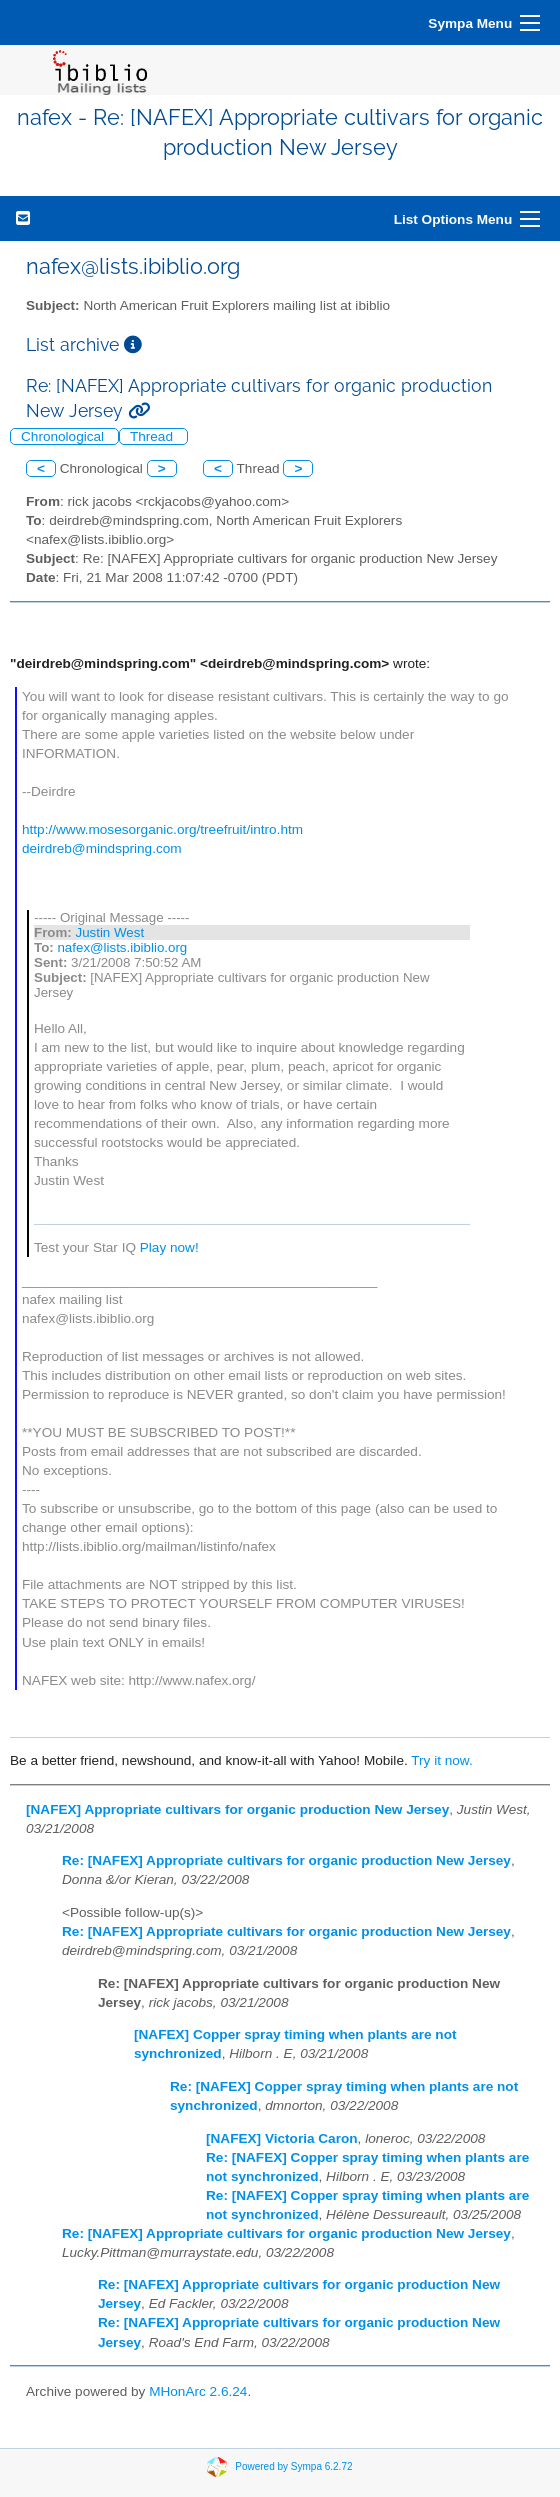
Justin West (109, 932)
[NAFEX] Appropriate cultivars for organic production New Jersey (237, 1809)
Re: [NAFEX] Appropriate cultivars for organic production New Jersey (286, 1860)
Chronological (64, 436)
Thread (153, 436)
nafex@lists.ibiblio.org (122, 947)
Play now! (169, 1247)
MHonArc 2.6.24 (198, 2391)
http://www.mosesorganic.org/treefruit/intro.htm (162, 829)
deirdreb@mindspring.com (102, 848)
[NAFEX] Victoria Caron (282, 2138)
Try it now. (441, 1760)
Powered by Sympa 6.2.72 (293, 2466)
